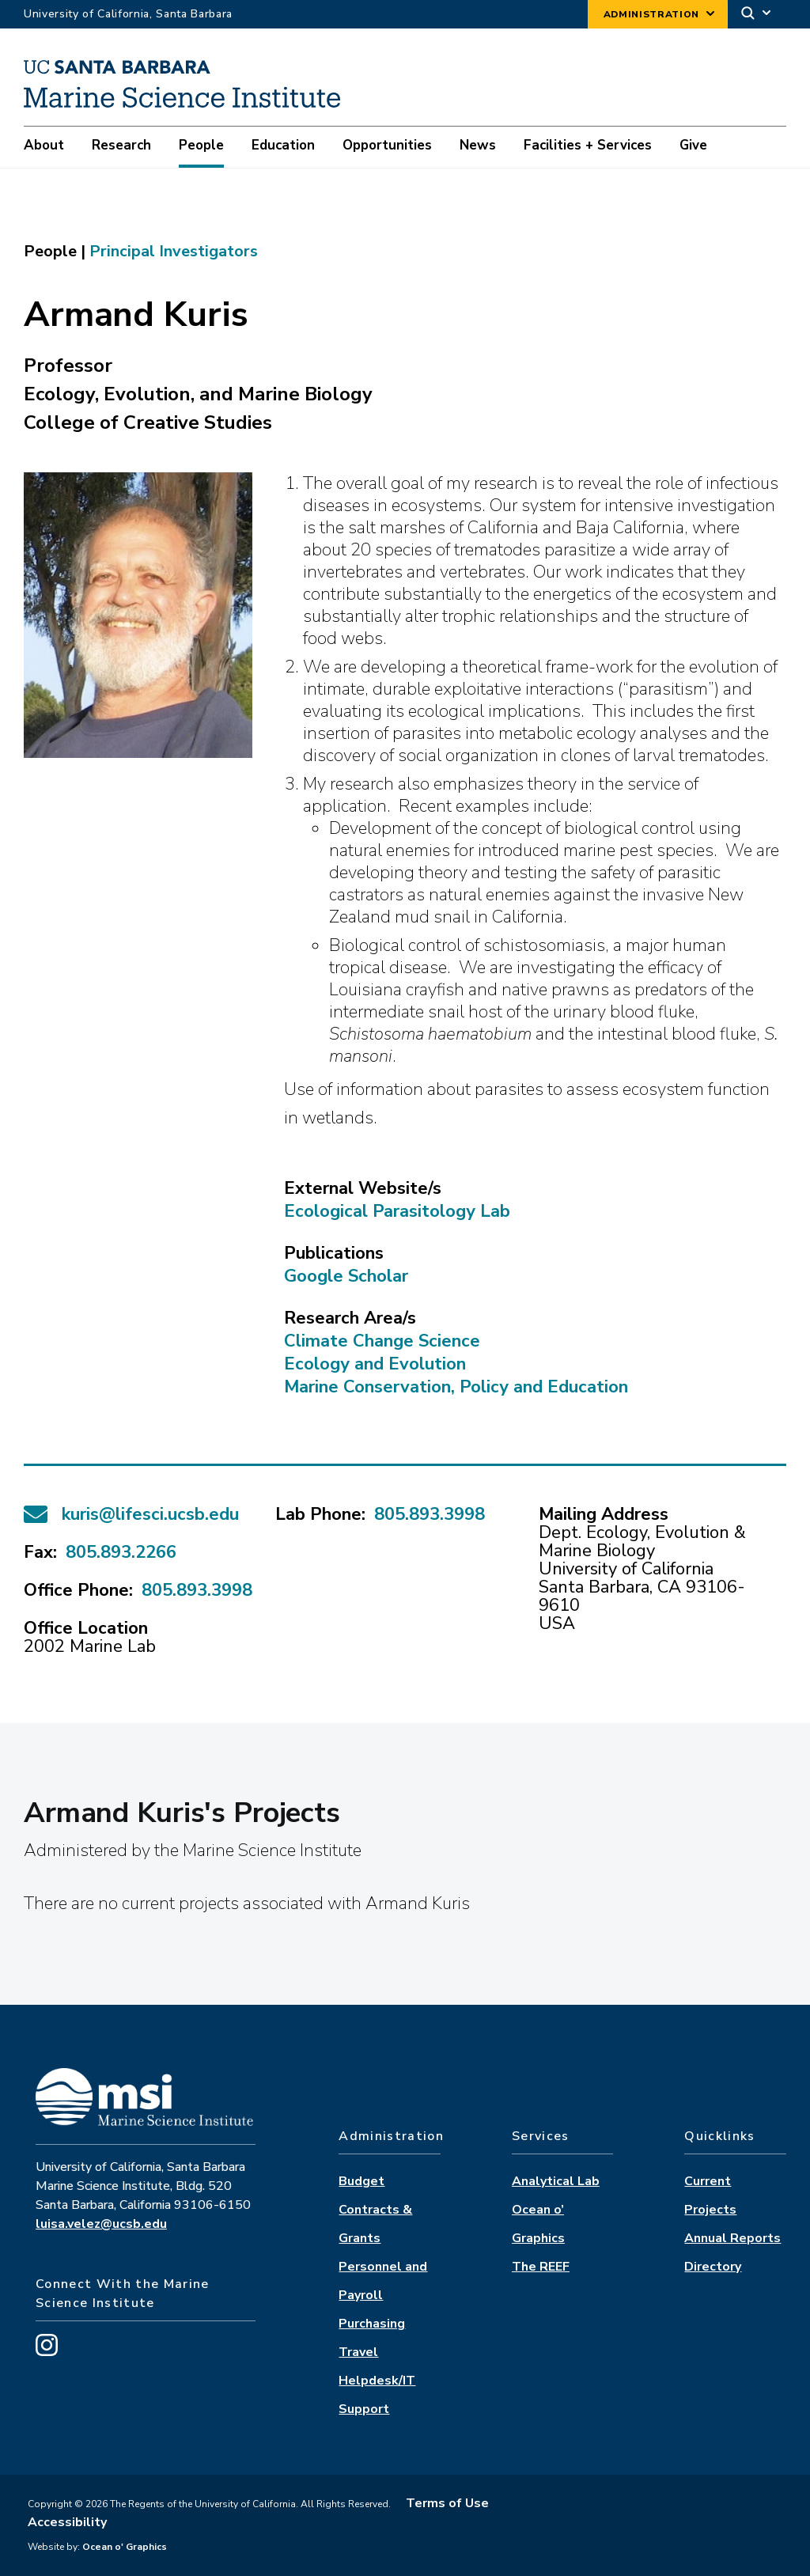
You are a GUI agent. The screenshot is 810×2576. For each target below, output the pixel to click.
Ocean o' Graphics (123, 2546)
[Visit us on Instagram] (47, 2352)
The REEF (541, 2266)
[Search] (757, 14)
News (478, 145)
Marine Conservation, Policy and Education (456, 1387)
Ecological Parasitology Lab (397, 1211)
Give (693, 145)
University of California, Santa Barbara (128, 13)
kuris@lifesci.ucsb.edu (150, 1515)
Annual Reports (732, 2238)
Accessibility (67, 2522)
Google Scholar (346, 1276)
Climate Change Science (382, 1341)
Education (283, 145)
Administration (651, 14)
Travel (358, 2352)
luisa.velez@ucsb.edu (101, 2224)
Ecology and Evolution (375, 1364)
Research (121, 145)
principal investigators (173, 251)
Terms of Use (447, 2503)
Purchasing (372, 2323)
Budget (361, 2181)
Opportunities (387, 145)
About (44, 145)
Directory (712, 2266)
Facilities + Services (588, 145)
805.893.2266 (121, 1552)
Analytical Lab (556, 2181)
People (201, 145)
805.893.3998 (197, 1590)
